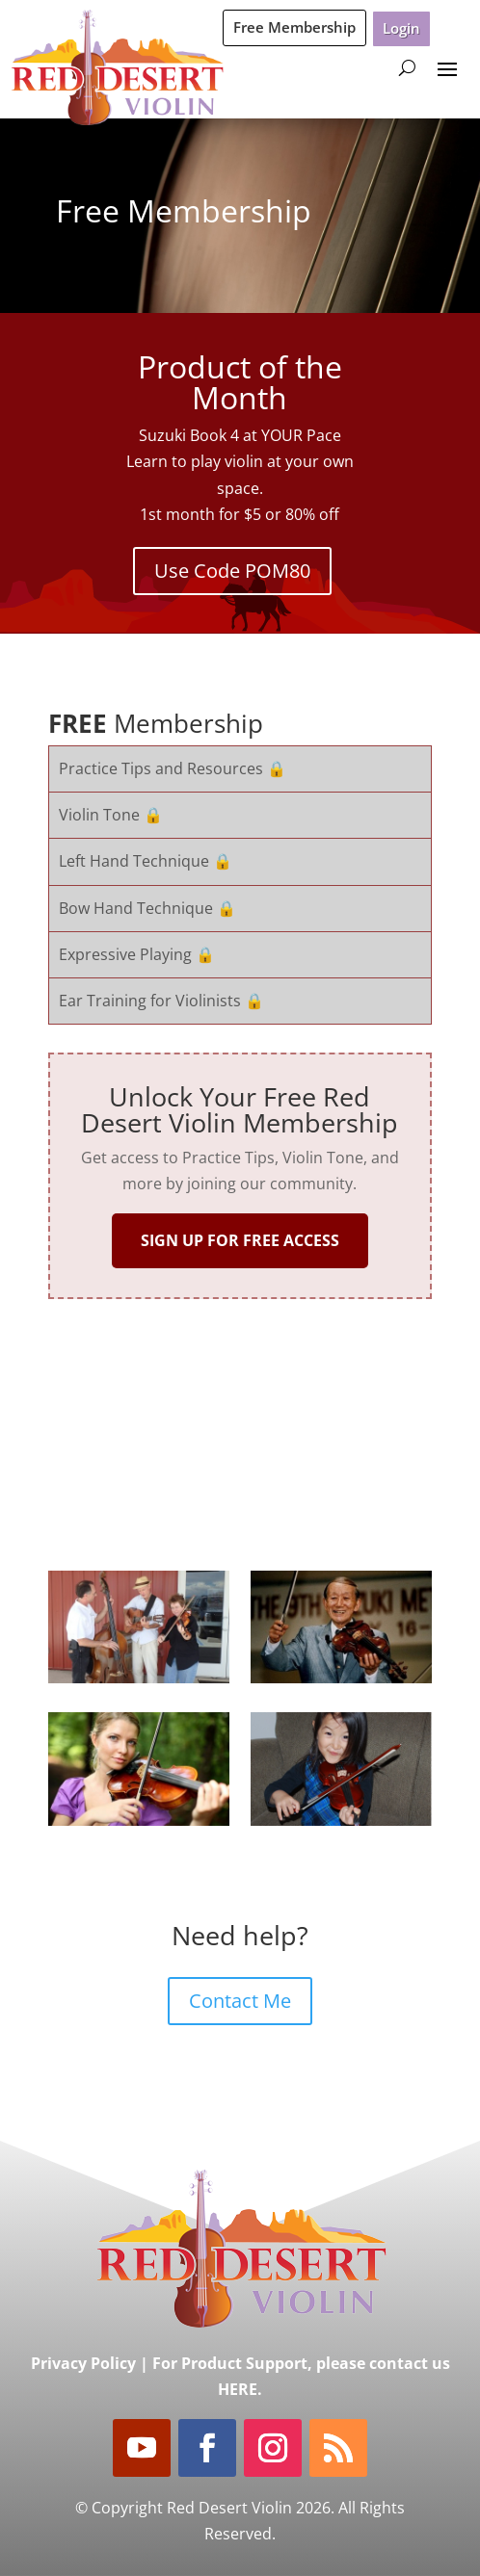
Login (401, 28)
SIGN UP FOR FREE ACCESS (240, 1240)
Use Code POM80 (232, 571)
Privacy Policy (83, 2363)
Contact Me (240, 2001)
